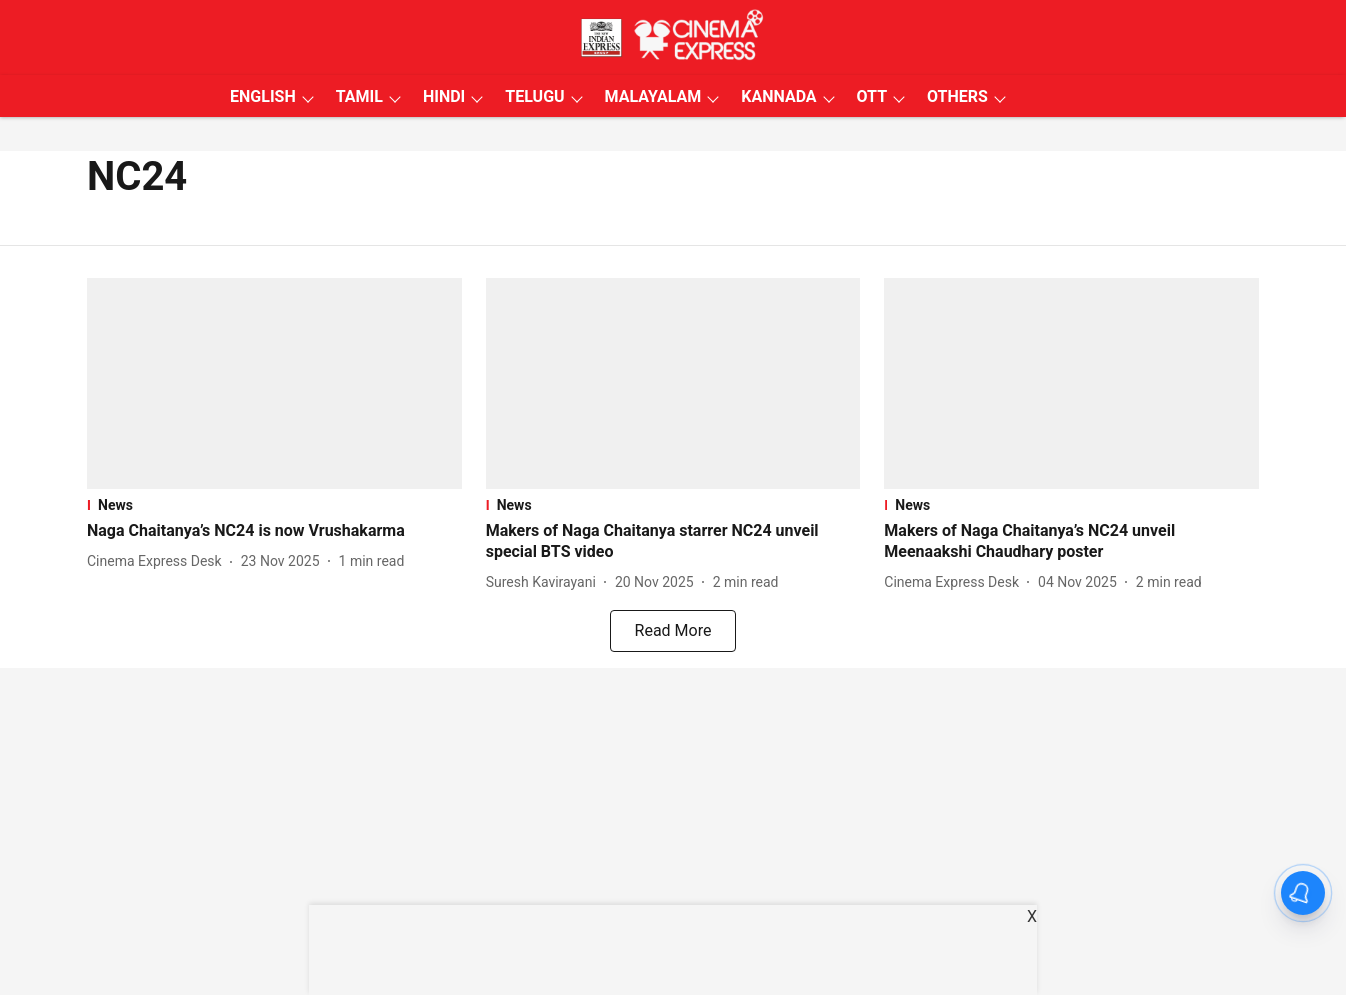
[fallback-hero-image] (274, 383)
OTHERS (957, 96)
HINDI (444, 96)
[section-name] (274, 505)
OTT (872, 96)
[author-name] (158, 561)
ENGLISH (263, 96)
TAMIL (359, 96)
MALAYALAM (653, 96)
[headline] (274, 531)
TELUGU (534, 96)
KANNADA (778, 96)
